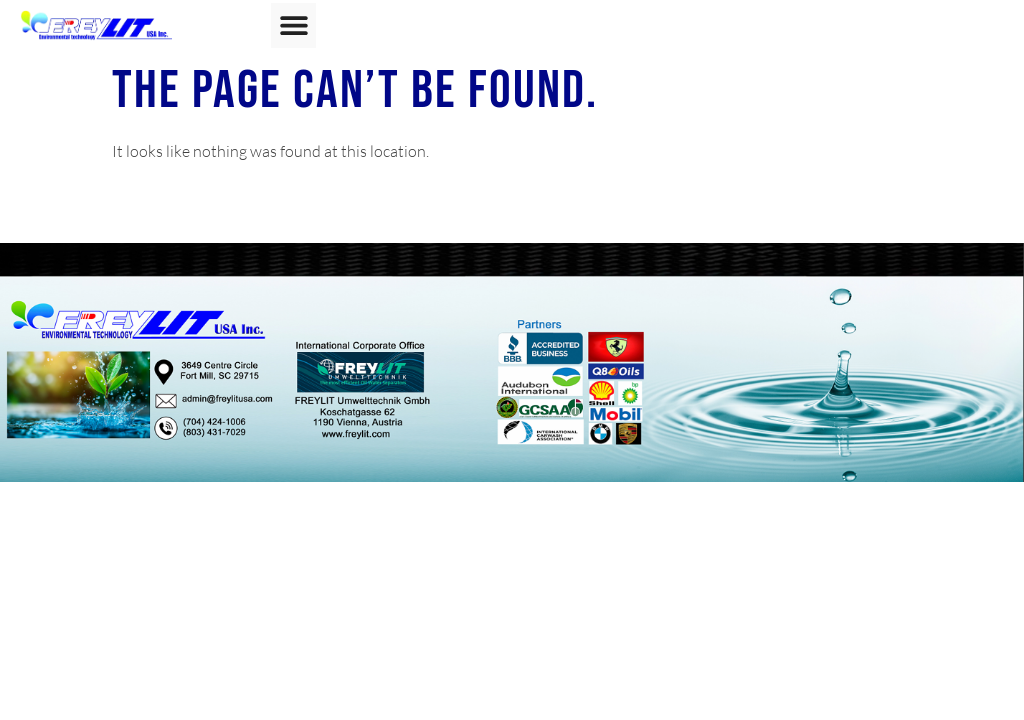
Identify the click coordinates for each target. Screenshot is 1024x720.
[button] (293, 25)
